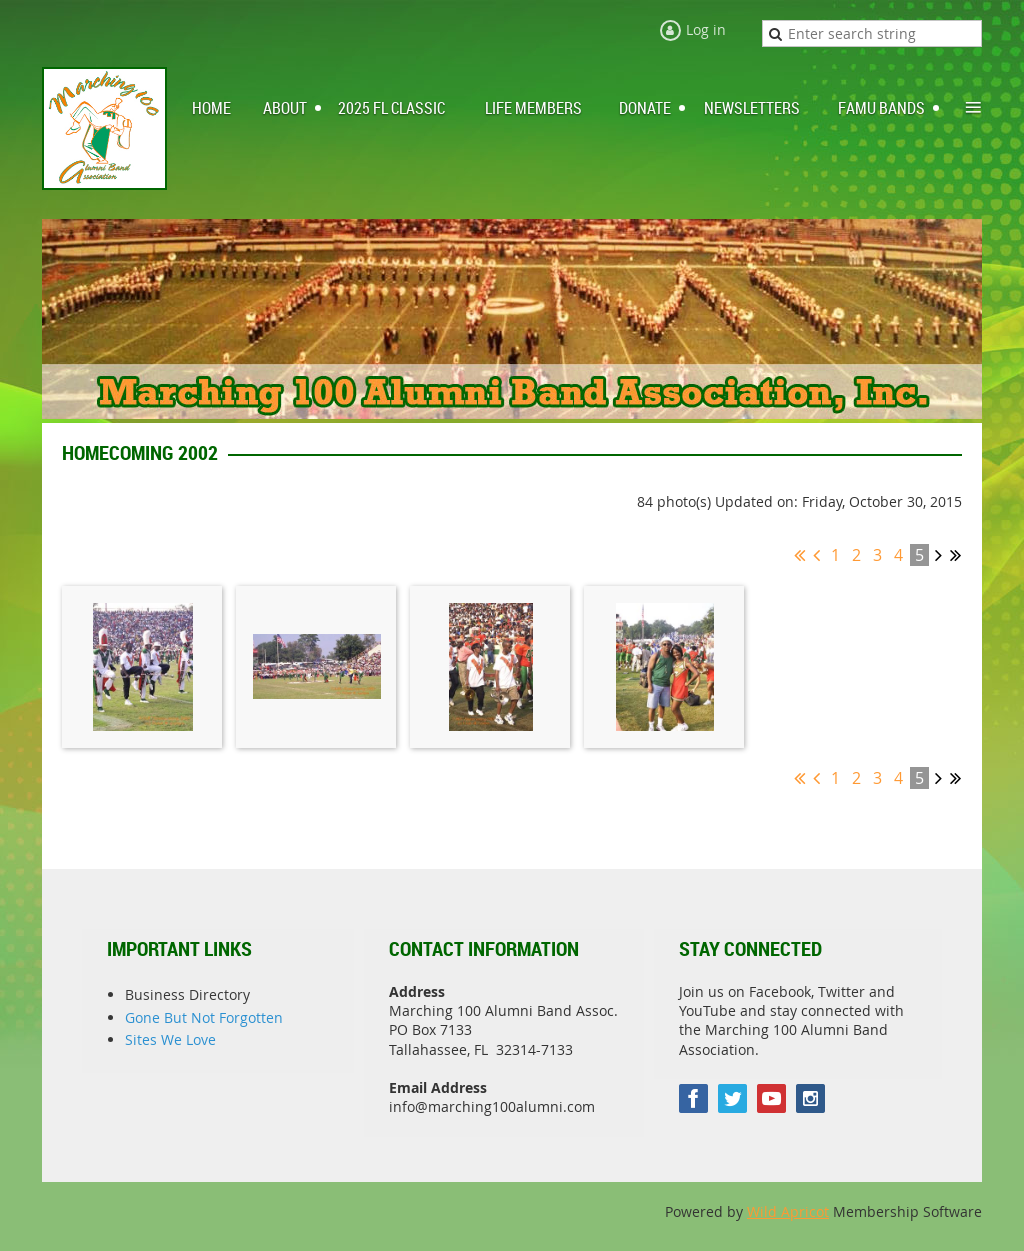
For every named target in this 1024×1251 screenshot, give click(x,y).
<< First (799, 555)
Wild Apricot (788, 1211)
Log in (706, 29)
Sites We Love (170, 1039)
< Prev (816, 555)
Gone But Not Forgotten (204, 1017)
